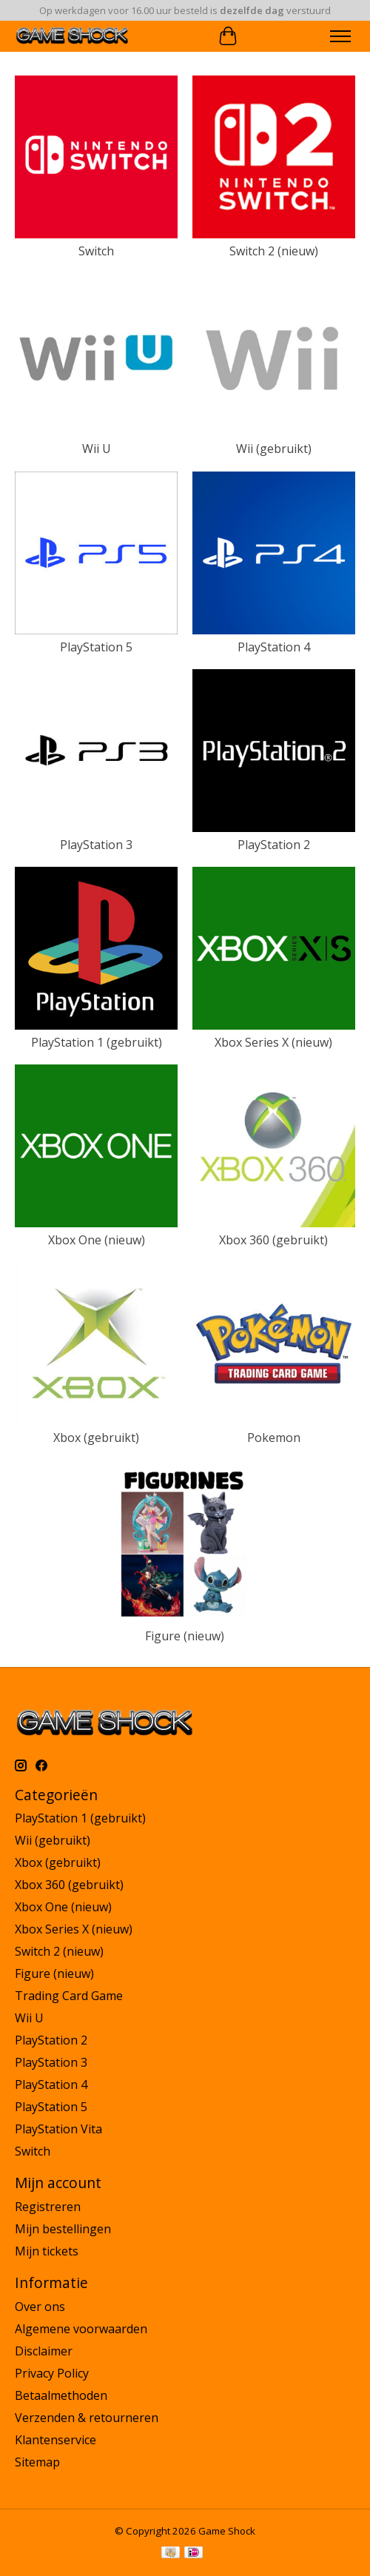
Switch (96, 251)
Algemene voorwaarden (81, 2329)
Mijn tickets (46, 2251)
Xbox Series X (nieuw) (273, 1042)
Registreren (48, 2206)
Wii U (96, 448)
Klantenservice (55, 2440)
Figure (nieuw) (184, 1636)
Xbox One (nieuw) (96, 1240)
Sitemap (37, 2462)
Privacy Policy (52, 2373)
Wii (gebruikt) (274, 448)
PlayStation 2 (274, 844)
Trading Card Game (69, 1996)
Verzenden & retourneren (86, 2417)
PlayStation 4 (274, 647)
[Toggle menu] (340, 36)
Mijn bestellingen (63, 2229)
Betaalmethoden (61, 2395)
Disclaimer (44, 2351)
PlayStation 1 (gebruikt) (96, 1042)
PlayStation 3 (96, 844)
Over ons (40, 2306)
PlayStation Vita (58, 2129)
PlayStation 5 (96, 647)
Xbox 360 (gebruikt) (273, 1240)
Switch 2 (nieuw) (273, 251)
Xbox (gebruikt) (96, 1437)
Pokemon (273, 1437)
